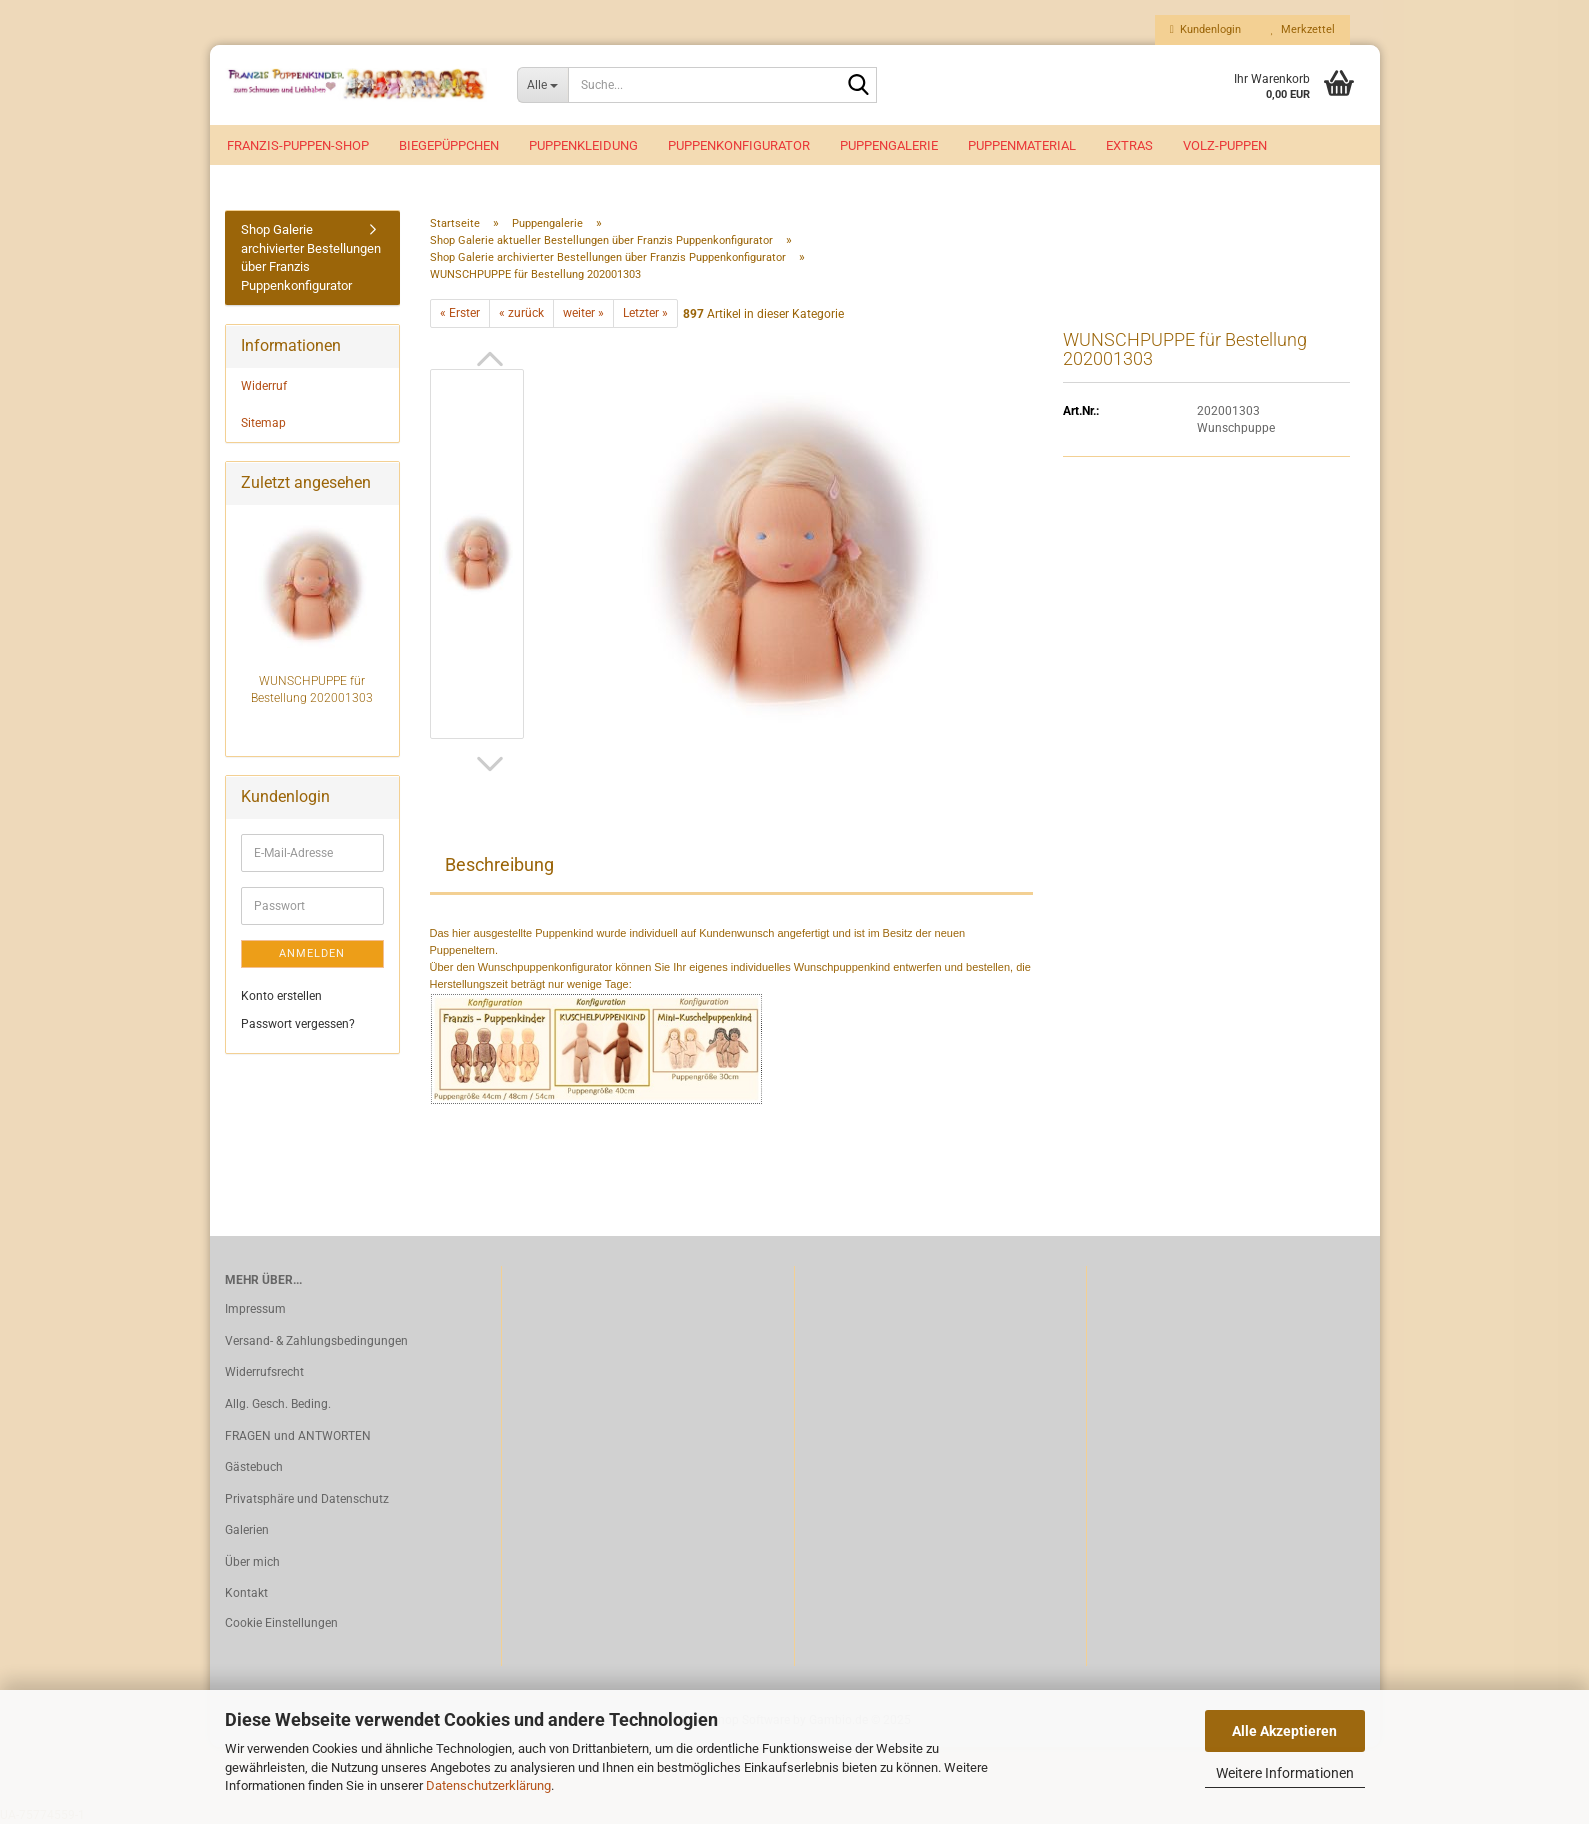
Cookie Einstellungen (281, 1623)
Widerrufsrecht (264, 1372)
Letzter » (645, 313)
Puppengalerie (889, 145)
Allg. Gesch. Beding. (278, 1404)
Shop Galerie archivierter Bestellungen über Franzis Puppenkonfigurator (311, 257)
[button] (490, 359)
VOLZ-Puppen (1225, 145)
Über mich (252, 1562)
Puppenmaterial (1022, 145)
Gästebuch (254, 1467)
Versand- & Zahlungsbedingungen (316, 1341)
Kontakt (246, 1593)
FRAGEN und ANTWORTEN (298, 1436)
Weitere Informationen (1285, 1773)
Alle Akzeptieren (1284, 1731)
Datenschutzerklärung (488, 1785)
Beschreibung (499, 864)
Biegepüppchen (449, 145)
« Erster (460, 313)
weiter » (583, 313)
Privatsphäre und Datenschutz (307, 1499)
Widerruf (264, 386)
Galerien (247, 1530)
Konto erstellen (281, 996)
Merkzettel (1303, 29)
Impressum (255, 1309)
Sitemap (263, 423)
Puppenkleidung (583, 145)
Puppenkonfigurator (739, 145)
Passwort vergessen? (298, 1024)
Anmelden (312, 953)
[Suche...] (542, 85)
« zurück (521, 313)
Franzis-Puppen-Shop (298, 145)
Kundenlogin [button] (1205, 29)
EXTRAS (1129, 145)
